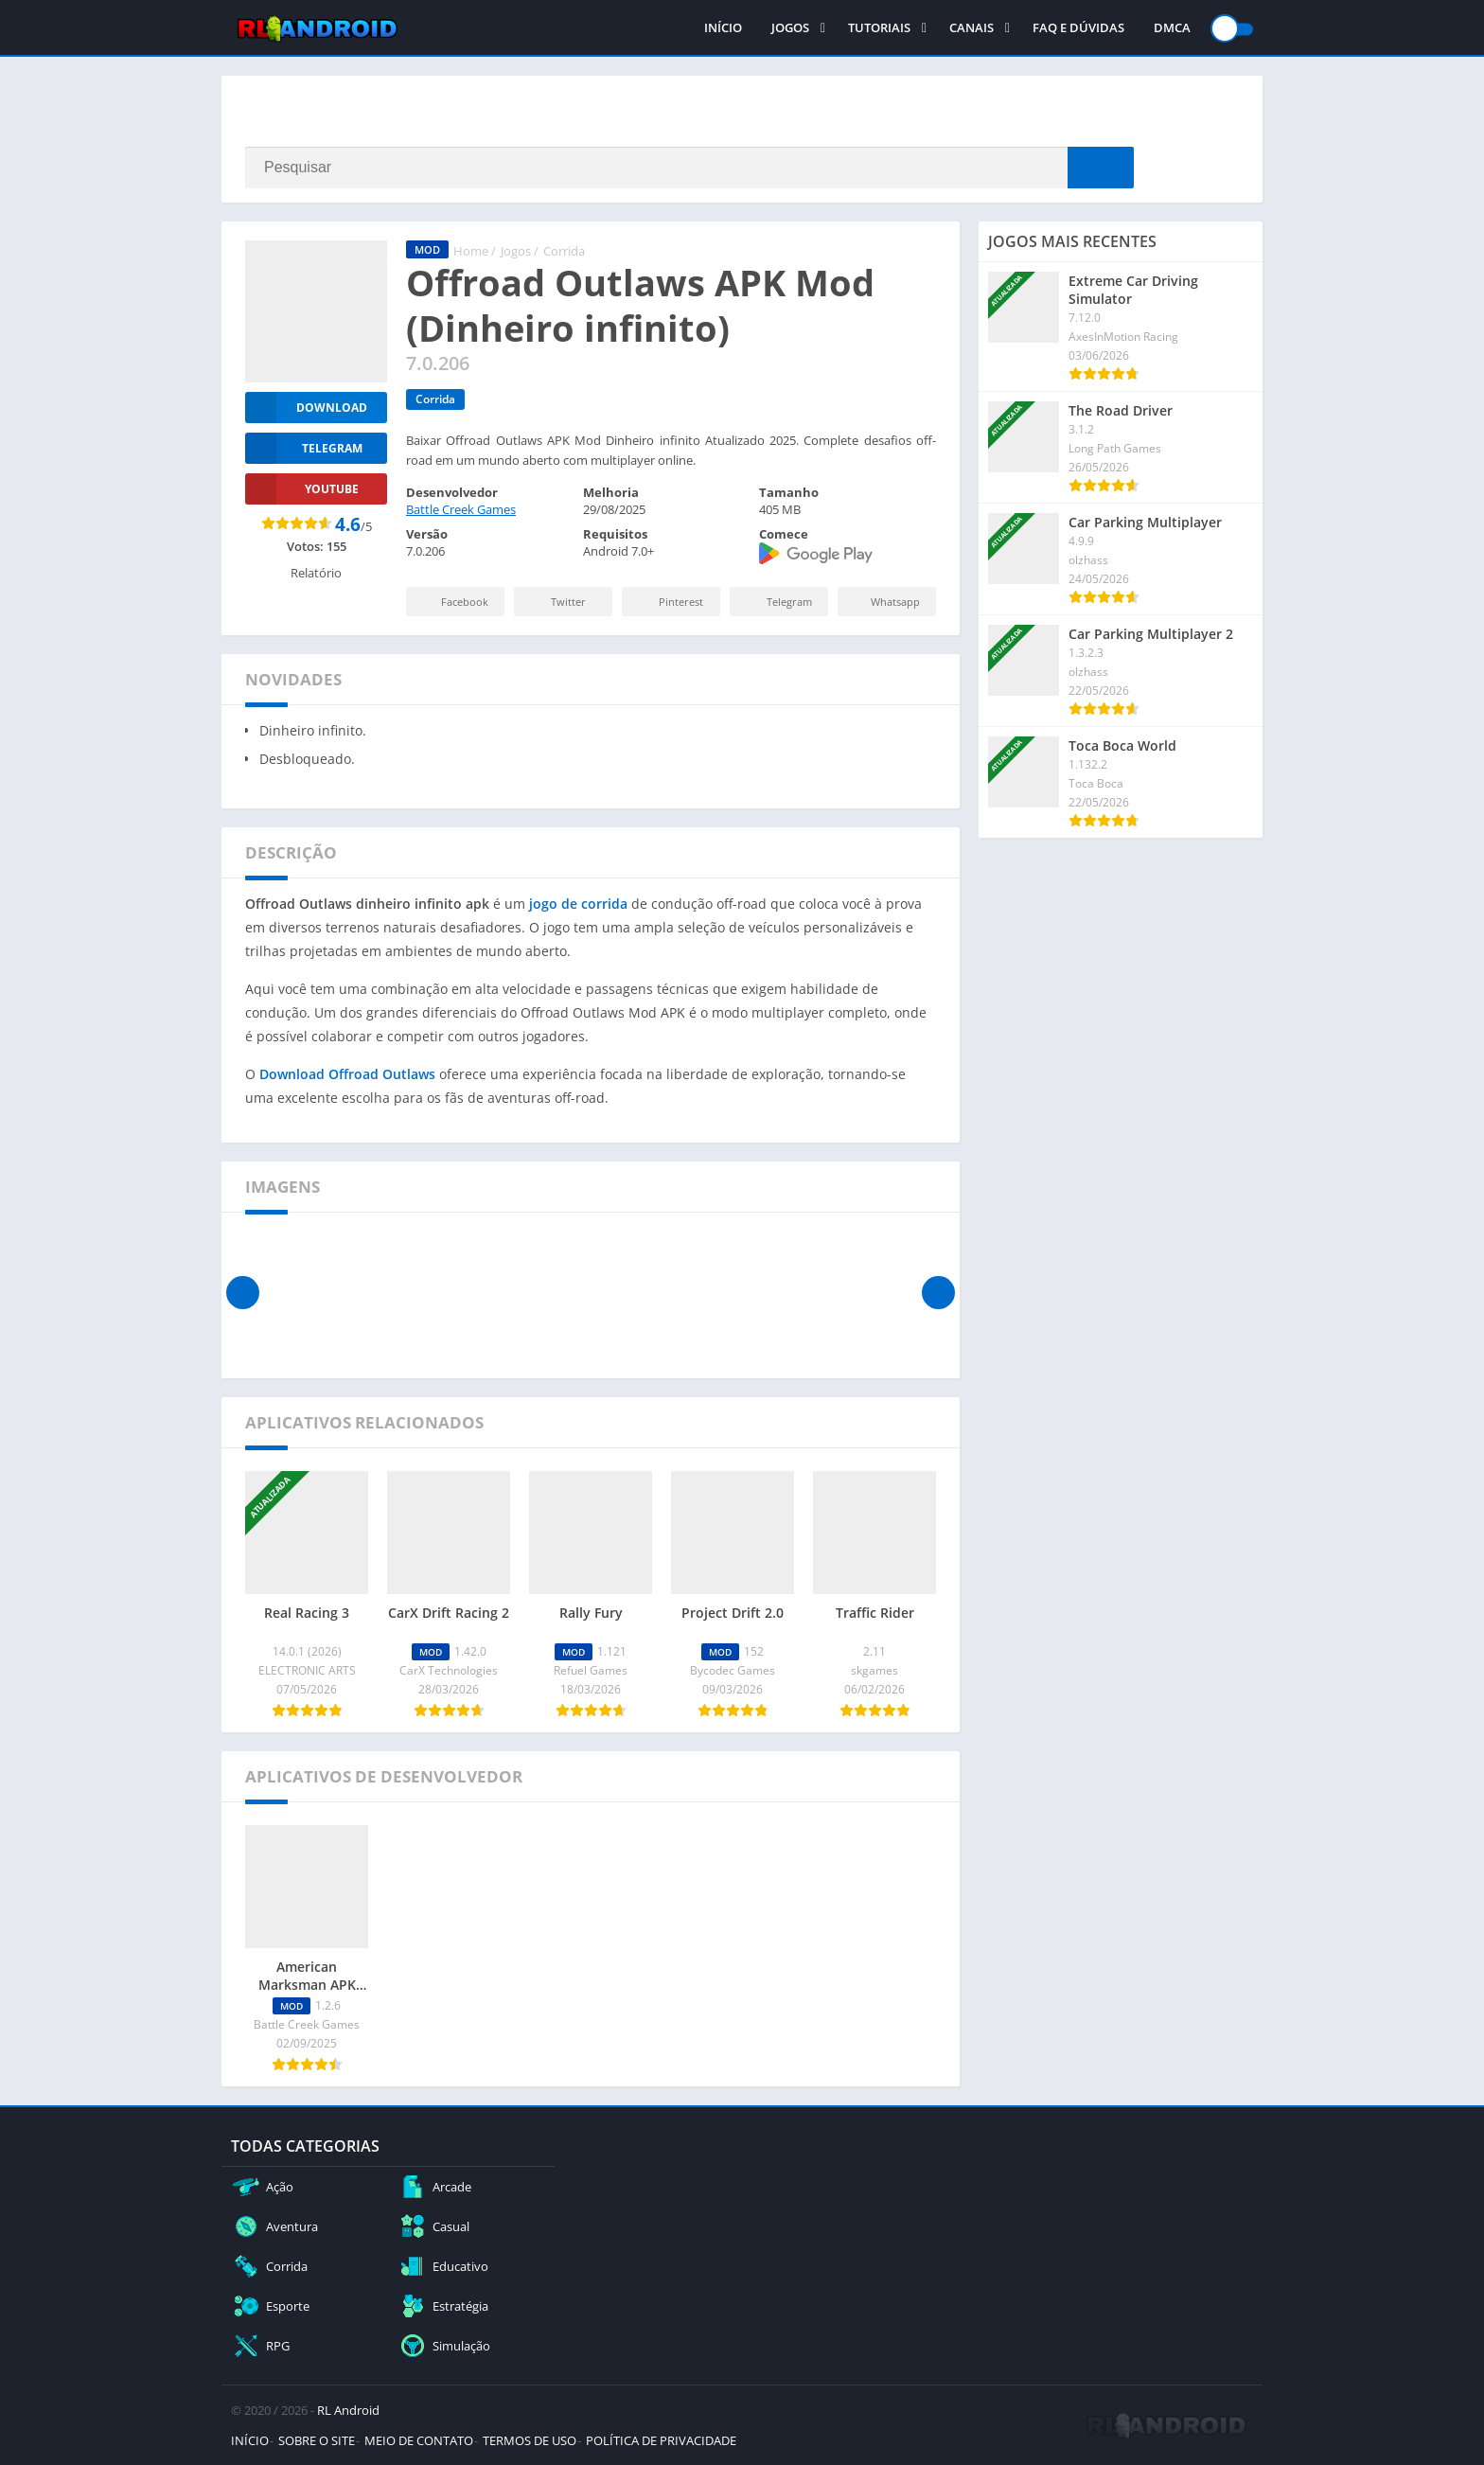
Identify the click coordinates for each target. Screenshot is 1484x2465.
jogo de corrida (578, 904)
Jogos (516, 250)
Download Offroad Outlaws (347, 1074)
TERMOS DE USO (529, 2440)
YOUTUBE (302, 489)
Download (306, 407)
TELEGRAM (303, 448)
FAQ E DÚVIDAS (1078, 28)
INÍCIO (723, 28)
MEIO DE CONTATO (418, 2440)
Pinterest (668, 601)
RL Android (348, 2410)
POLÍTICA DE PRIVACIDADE (661, 2440)
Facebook (452, 601)
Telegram (776, 601)
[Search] (689, 167)
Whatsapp (884, 601)
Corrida (564, 250)
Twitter (555, 601)
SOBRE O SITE (316, 2440)
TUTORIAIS (879, 28)
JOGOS (790, 28)
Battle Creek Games (461, 509)
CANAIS (971, 28)
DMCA (1172, 28)
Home (470, 250)
